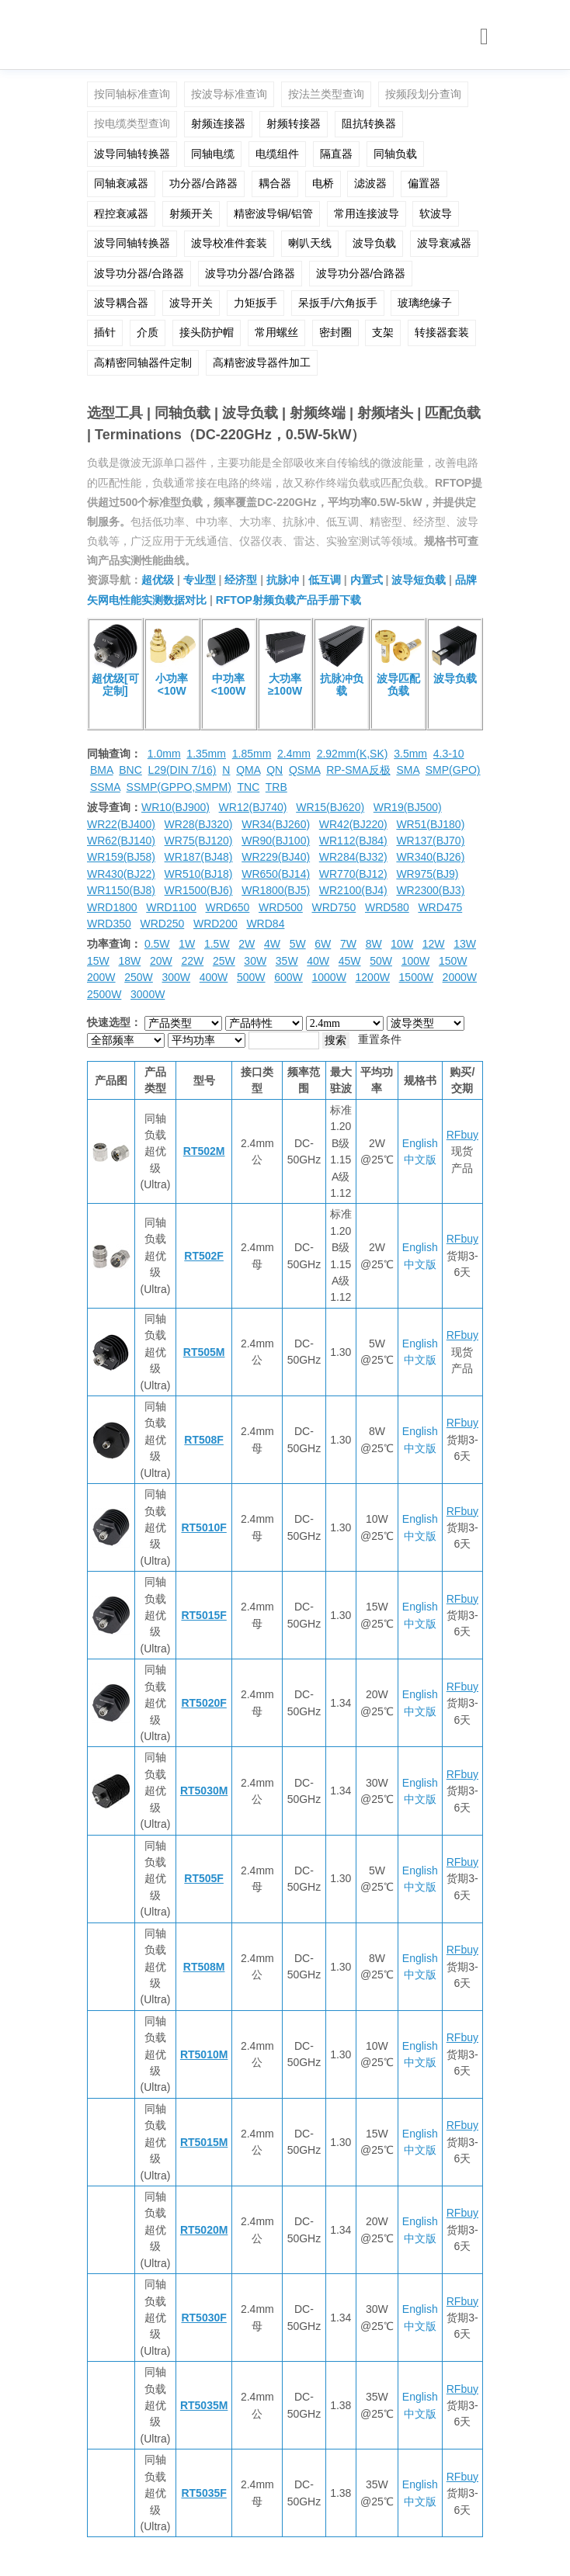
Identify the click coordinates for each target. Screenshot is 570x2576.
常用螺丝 (276, 332)
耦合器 (275, 183)
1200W (373, 977)
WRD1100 (171, 907)
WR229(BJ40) (276, 857)
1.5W (217, 944)
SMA (407, 770)
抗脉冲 (282, 580)
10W (402, 944)
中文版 (420, 1159)
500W (251, 977)
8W (374, 944)
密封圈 (335, 332)
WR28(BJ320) (199, 824)
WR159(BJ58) (121, 857)
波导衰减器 (444, 243)
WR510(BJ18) (199, 874)
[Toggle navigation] (484, 37)
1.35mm (206, 753)
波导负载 (374, 243)
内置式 (366, 580)
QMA (248, 770)
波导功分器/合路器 (139, 273)
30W (255, 961)
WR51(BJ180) (430, 824)
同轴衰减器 (121, 183)
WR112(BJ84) (353, 840)
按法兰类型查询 (326, 94)
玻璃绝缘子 (425, 302)
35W (287, 961)
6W (323, 944)
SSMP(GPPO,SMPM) (179, 787)
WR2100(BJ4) (353, 890)
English (420, 1143)
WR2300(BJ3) (430, 890)
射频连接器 (218, 123)
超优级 (157, 580)
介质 (147, 332)
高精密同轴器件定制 (143, 362)
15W (98, 961)
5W (298, 944)
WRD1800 (112, 907)
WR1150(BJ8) (121, 890)
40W (318, 961)
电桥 (323, 183)
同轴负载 (395, 153)
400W (214, 977)
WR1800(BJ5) (276, 890)
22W (192, 961)
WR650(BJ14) (276, 874)
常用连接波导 (366, 213)
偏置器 (424, 183)
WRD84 (265, 923)
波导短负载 (418, 580)
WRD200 (215, 923)
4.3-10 (448, 753)
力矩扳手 (255, 302)
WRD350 (109, 923)
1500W (416, 977)
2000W (460, 977)
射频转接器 (293, 123)
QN (274, 770)
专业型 (199, 580)
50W (381, 961)
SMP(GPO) (453, 770)
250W (138, 977)
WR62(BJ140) (121, 840)
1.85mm (252, 753)
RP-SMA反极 (358, 770)
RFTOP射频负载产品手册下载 (288, 600)
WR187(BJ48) (199, 857)
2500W (104, 994)
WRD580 (387, 907)
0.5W (157, 944)
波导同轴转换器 (132, 153)
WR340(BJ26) (430, 857)
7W (348, 944)
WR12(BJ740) (253, 807)
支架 (383, 332)
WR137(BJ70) (430, 840)
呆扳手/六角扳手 (337, 302)
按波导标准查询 (229, 94)
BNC (130, 770)
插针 (105, 332)
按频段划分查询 (423, 94)
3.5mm (410, 753)
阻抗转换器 (369, 123)
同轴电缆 (213, 153)
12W (433, 944)
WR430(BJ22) (121, 874)
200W (101, 977)
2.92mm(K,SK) (352, 753)
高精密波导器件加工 (262, 362)
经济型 (240, 580)
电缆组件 (277, 153)
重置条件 (379, 1039)
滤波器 (370, 183)
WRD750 (333, 907)
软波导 (435, 213)
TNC (248, 787)
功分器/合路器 (203, 183)
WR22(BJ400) (121, 824)
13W (465, 944)
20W (161, 961)
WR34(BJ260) (276, 824)
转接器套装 (442, 332)
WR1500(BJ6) (199, 890)
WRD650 (228, 907)
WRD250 (162, 923)
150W (453, 961)
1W (187, 944)
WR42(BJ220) (353, 824)
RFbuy (462, 1135)
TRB (276, 787)
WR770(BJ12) (353, 874)
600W (288, 977)
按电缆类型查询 (132, 123)
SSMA (105, 787)
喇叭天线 (310, 243)
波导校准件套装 (229, 243)
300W (176, 977)
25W (224, 961)
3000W (147, 994)
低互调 (324, 580)
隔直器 (336, 153)
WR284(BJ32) (353, 857)
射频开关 (191, 213)
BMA (101, 770)
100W (415, 961)
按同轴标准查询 (132, 94)
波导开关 (191, 302)
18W (129, 961)
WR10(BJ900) (175, 807)
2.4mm (294, 753)
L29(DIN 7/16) (182, 770)
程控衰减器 (121, 213)
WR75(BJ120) (199, 840)
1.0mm (164, 753)
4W (272, 944)
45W (350, 961)
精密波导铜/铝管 (273, 213)
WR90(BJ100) (276, 840)
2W (246, 944)
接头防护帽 (206, 332)
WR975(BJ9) (427, 874)
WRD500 (281, 907)
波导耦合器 (121, 302)
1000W (329, 977)
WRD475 (440, 907)
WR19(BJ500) (408, 807)
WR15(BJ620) (330, 807)
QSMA (304, 770)
